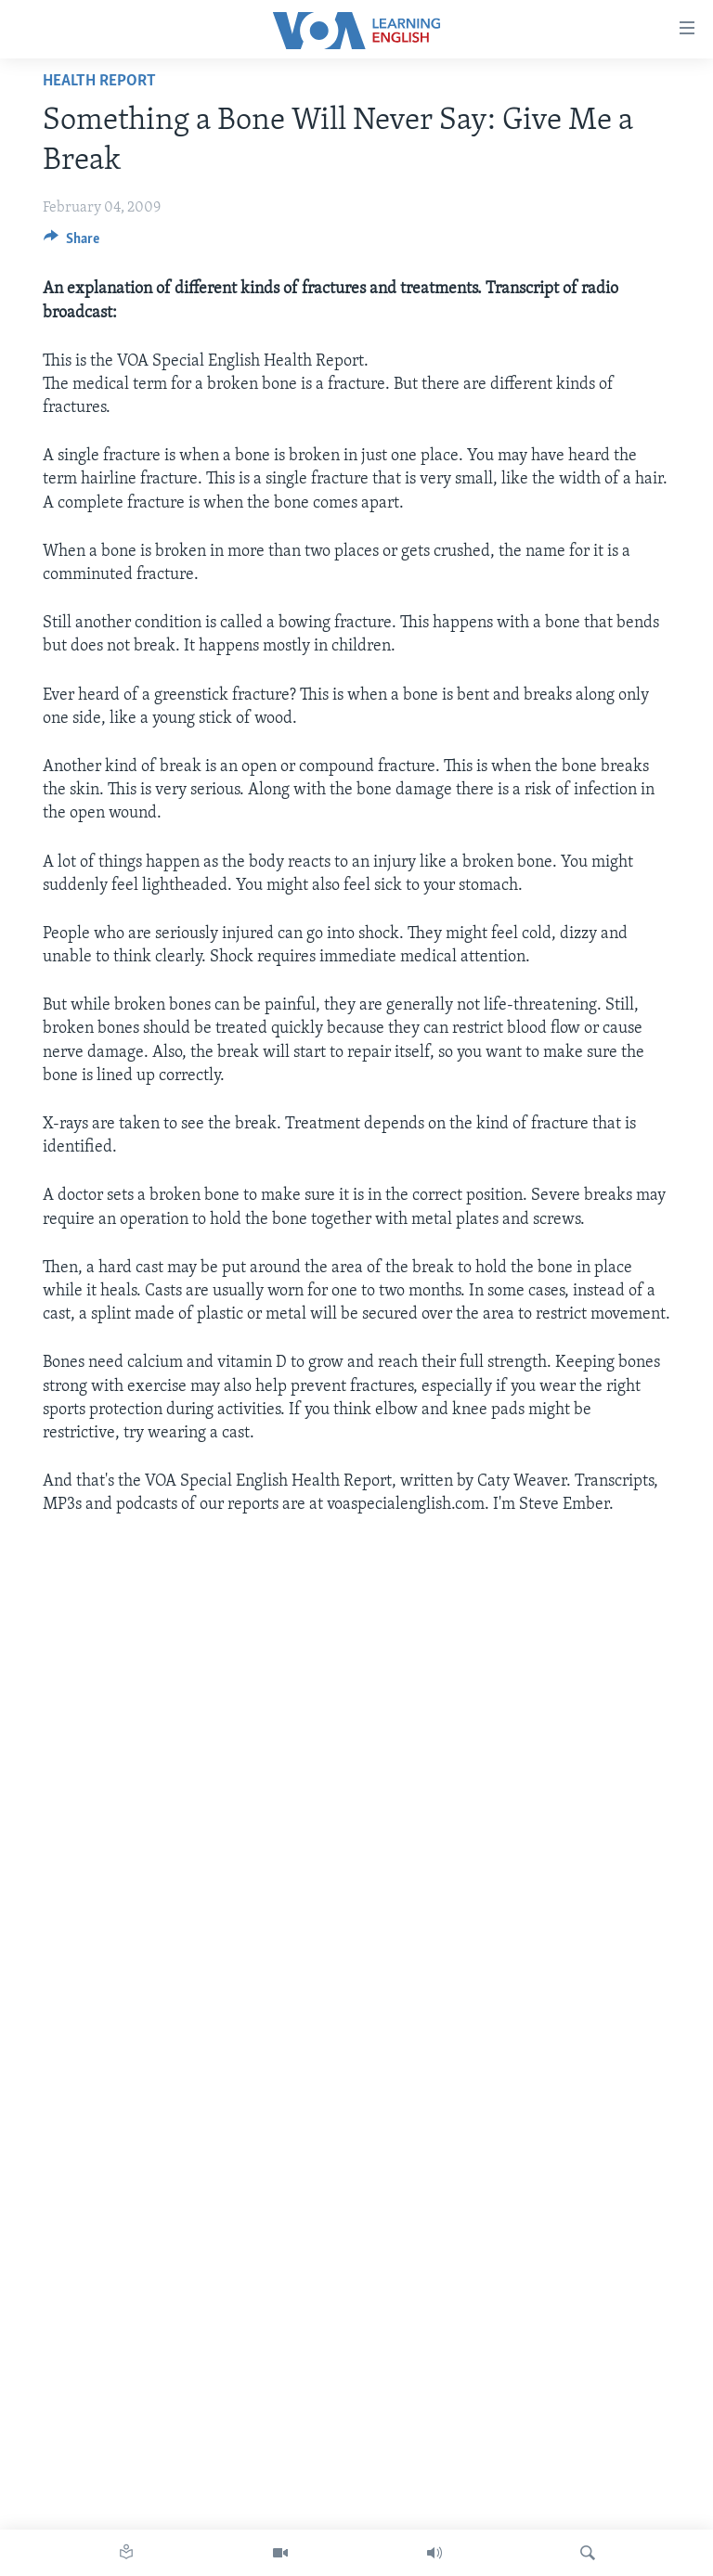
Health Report (99, 81)
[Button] (71, 243)
